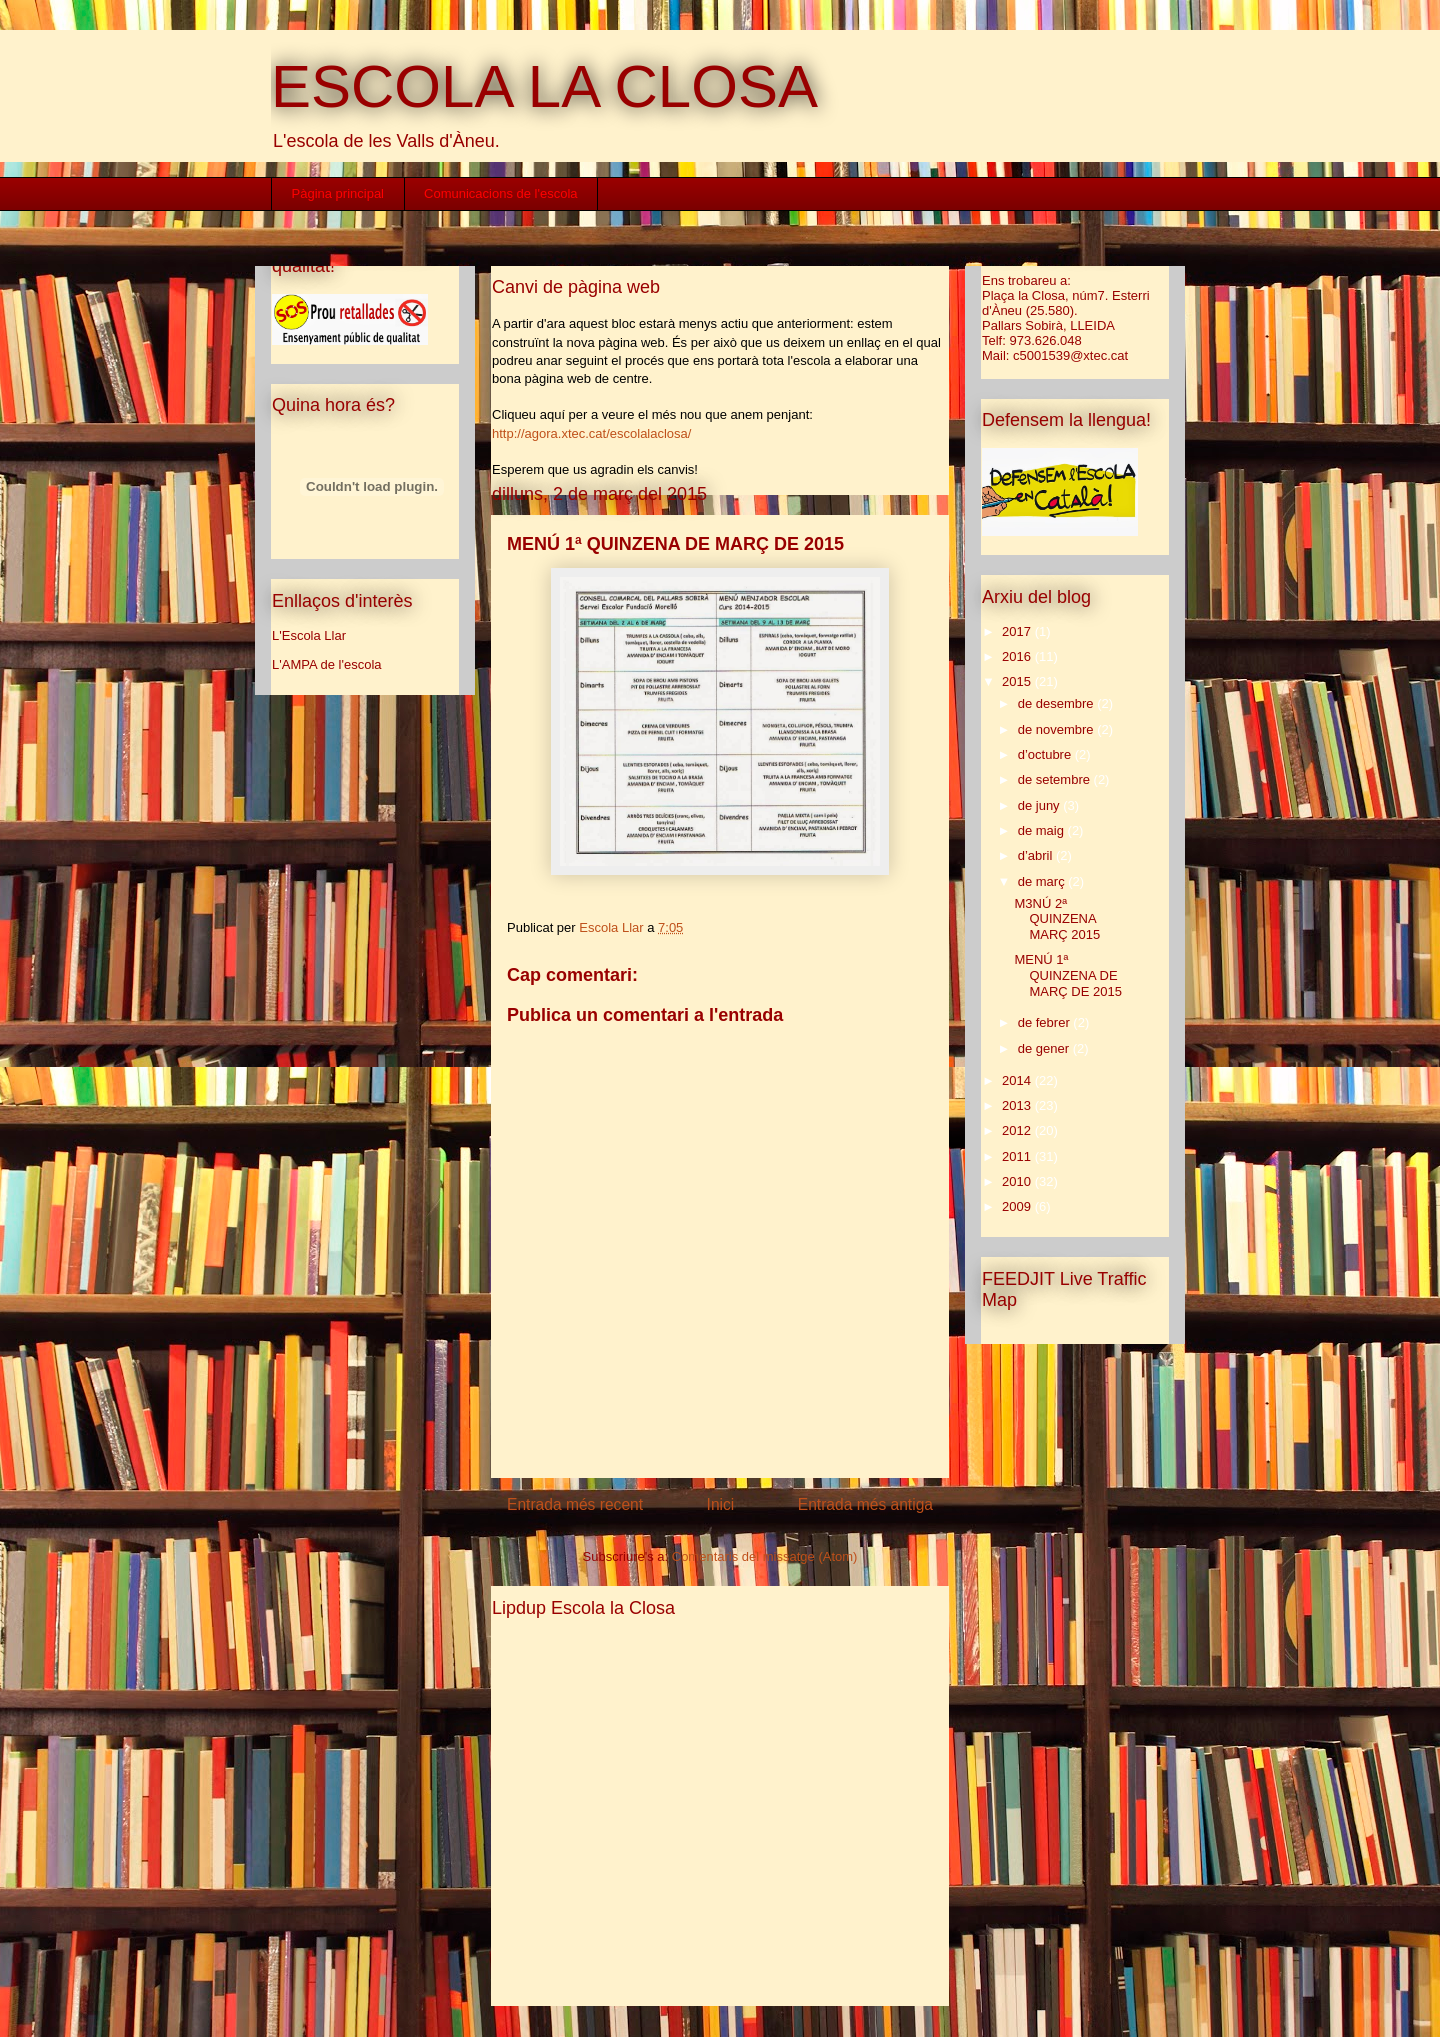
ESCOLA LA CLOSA (544, 86)
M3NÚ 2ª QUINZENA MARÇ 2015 (1057, 919)
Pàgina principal (338, 193)
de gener (1045, 1048)
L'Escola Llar (309, 635)
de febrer (1046, 1022)
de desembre (1058, 703)
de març (1043, 881)
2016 (1018, 656)
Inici (721, 1504)
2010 (1018, 1181)
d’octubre (1046, 754)
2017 (1018, 631)
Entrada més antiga (865, 1504)
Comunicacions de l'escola (501, 193)
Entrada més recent (575, 1504)
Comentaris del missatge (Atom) (765, 1556)
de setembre (1056, 779)
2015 (1018, 681)
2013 (1018, 1105)
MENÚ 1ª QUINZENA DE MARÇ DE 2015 (1067, 975)
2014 (1018, 1080)
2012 (1018, 1130)
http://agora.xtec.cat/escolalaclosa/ (591, 433)
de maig (1043, 830)
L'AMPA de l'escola (327, 664)
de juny (1041, 805)
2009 (1018, 1206)
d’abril (1037, 855)
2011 (1018, 1156)
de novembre (1058, 729)
